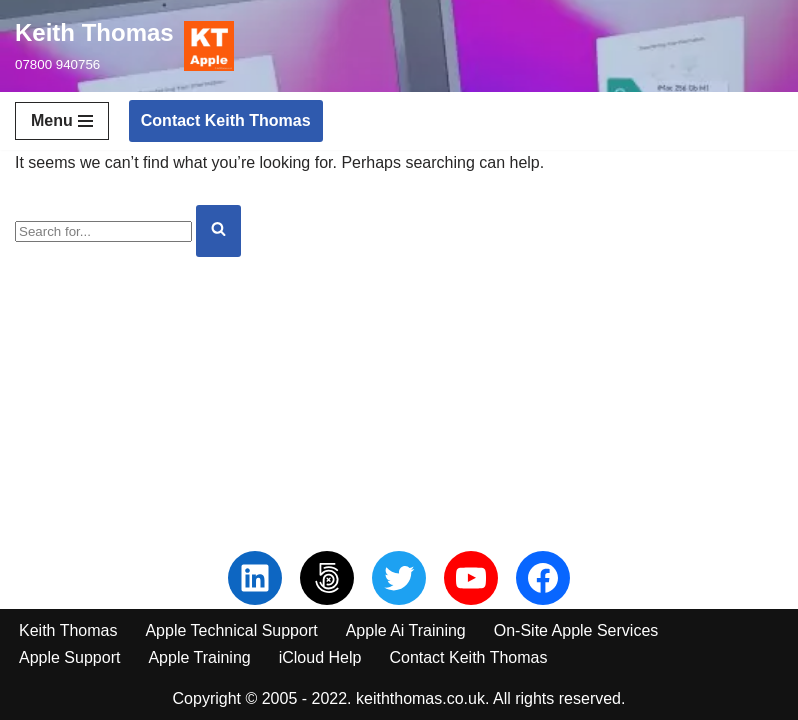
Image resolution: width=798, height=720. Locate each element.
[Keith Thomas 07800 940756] (124, 46)
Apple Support (69, 657)
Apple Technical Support (231, 630)
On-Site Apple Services (576, 630)
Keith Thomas (68, 630)
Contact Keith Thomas (226, 120)
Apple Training (199, 657)
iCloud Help (320, 657)
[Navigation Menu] (62, 121)
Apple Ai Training (406, 630)
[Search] (103, 231)
